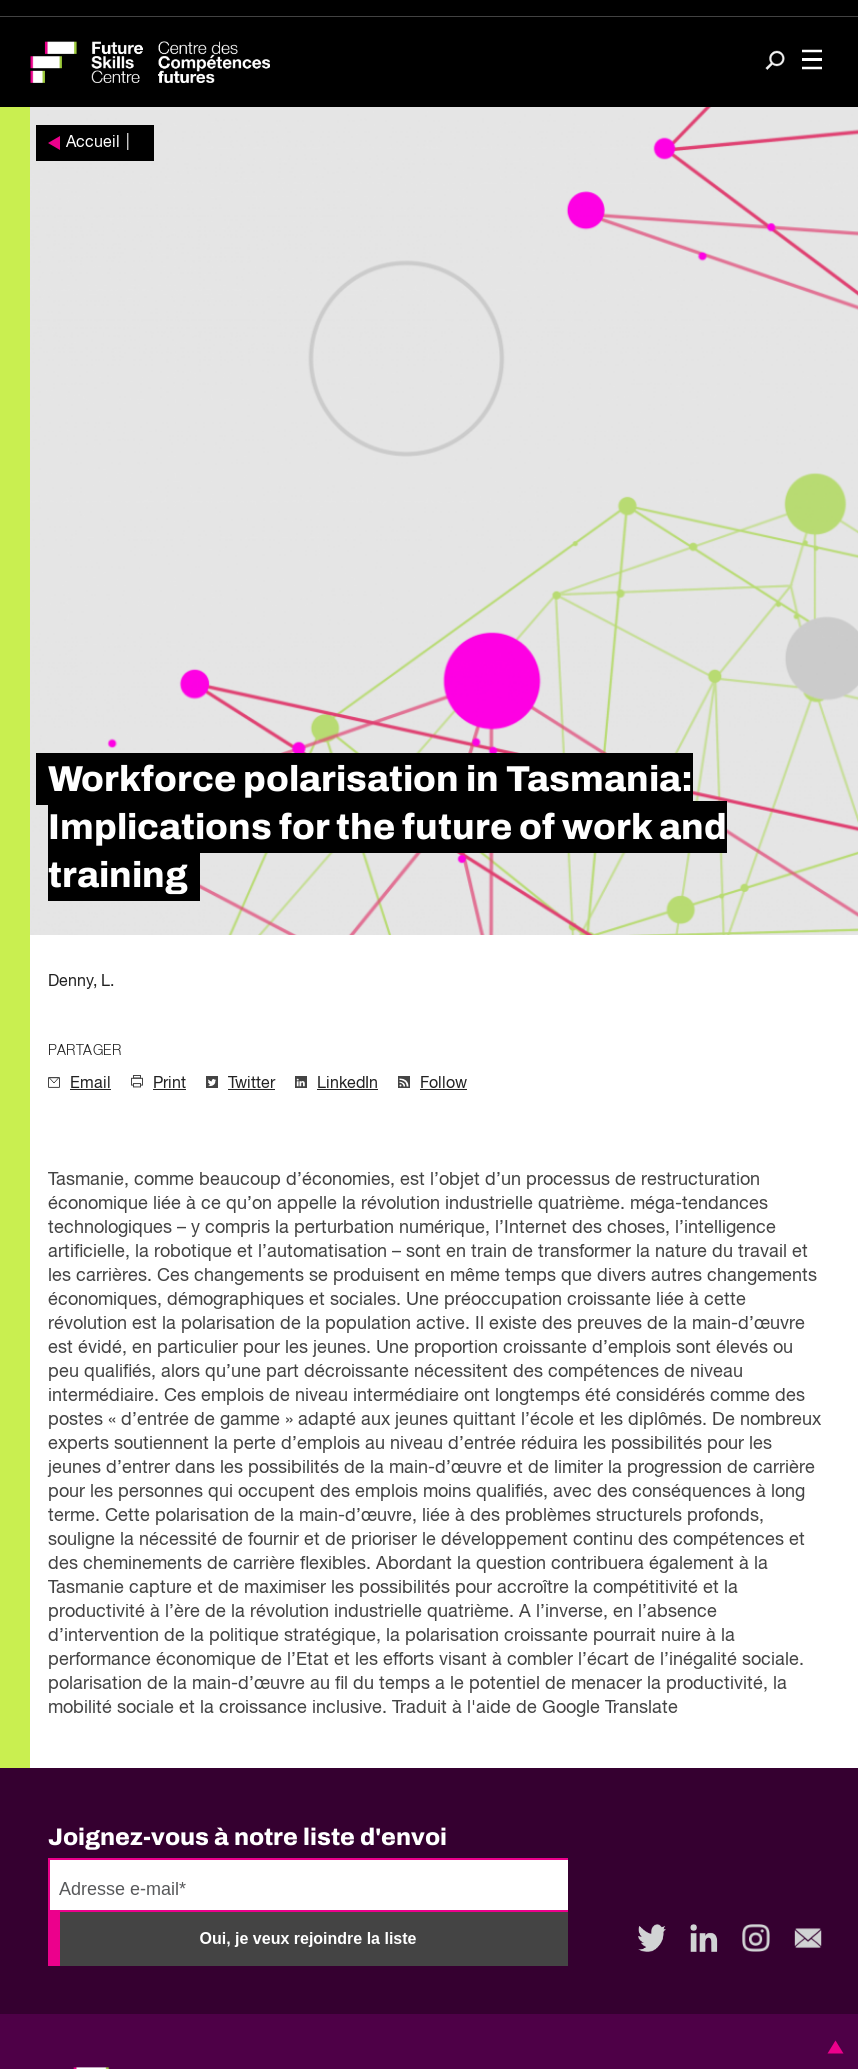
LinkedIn (347, 1084)
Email (90, 1084)
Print (169, 1084)
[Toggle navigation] (812, 62)
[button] (832, 2047)
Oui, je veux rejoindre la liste (308, 1938)
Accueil (93, 143)
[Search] (775, 62)
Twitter (251, 1084)
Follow (443, 1084)
